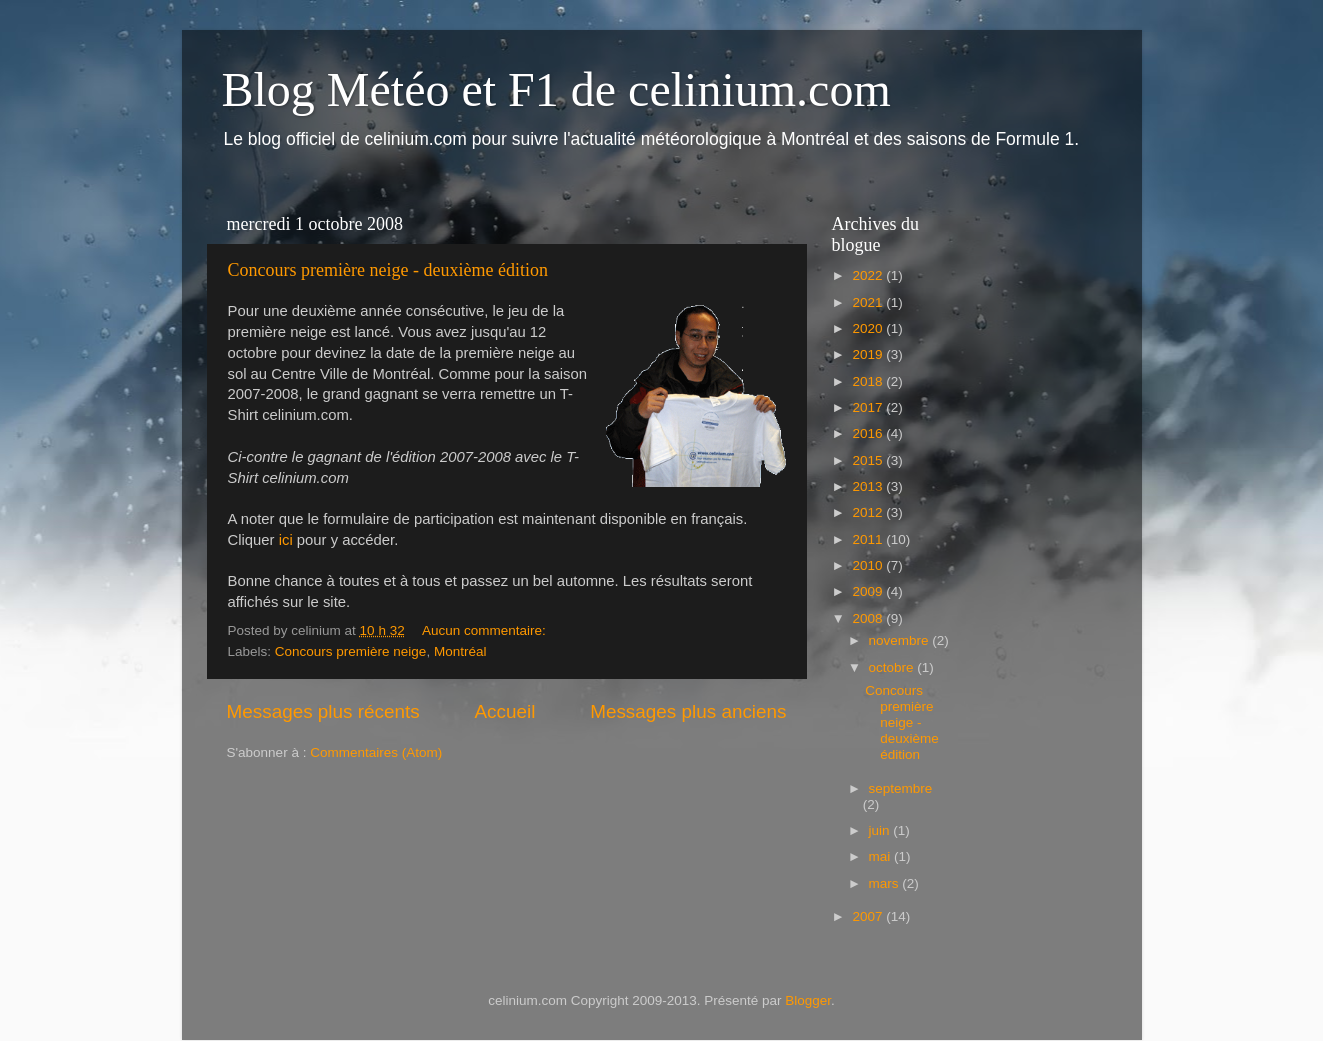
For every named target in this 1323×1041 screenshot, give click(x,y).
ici (286, 540)
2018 (869, 381)
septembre (901, 788)
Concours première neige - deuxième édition (388, 270)
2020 (869, 328)
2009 (869, 591)
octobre (893, 667)
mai (882, 856)
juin (881, 830)
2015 (869, 460)
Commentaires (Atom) (376, 752)
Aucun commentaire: (486, 630)
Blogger (808, 1000)
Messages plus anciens (688, 711)
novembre (901, 640)
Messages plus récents (323, 711)
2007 (869, 916)
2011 (869, 539)
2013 (869, 486)
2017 (869, 407)
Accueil (504, 711)
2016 (869, 433)
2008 (869, 618)
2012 (869, 512)
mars (886, 883)
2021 (869, 302)
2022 (869, 275)
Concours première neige (351, 651)
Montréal (460, 651)
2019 (869, 354)
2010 (869, 565)
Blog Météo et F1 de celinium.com (556, 89)
